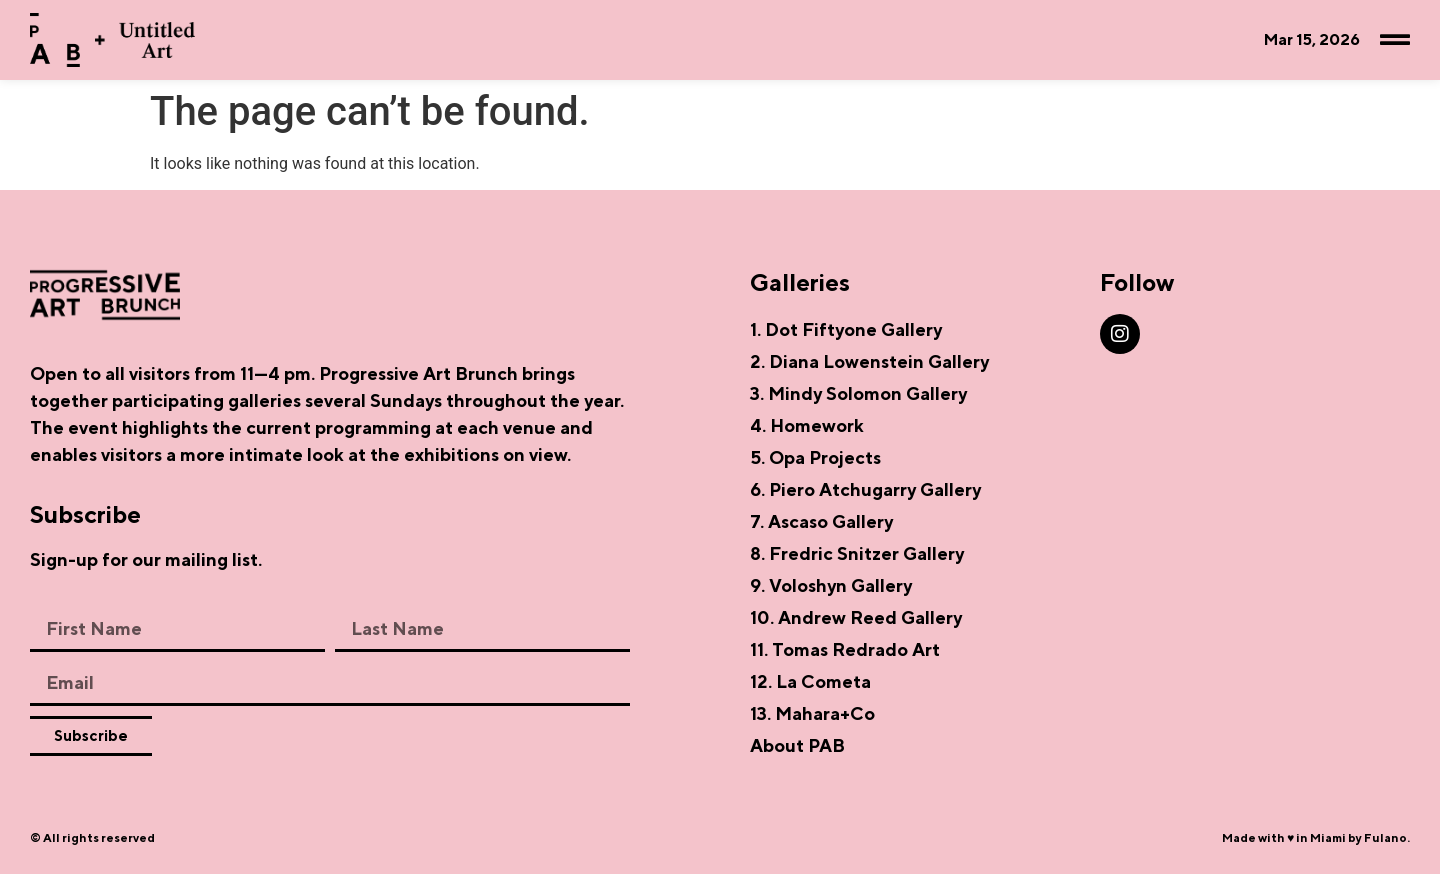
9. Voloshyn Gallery (831, 585)
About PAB (797, 745)
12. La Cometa (810, 681)
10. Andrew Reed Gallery (856, 617)
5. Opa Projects (815, 457)
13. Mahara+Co (812, 713)
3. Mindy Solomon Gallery (858, 393)
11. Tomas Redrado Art (845, 649)
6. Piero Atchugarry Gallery (865, 489)
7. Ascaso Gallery (821, 521)
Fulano (1385, 837)
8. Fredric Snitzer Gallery (857, 553)
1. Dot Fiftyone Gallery (846, 329)
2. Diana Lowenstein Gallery (869, 361)
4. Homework (807, 425)
